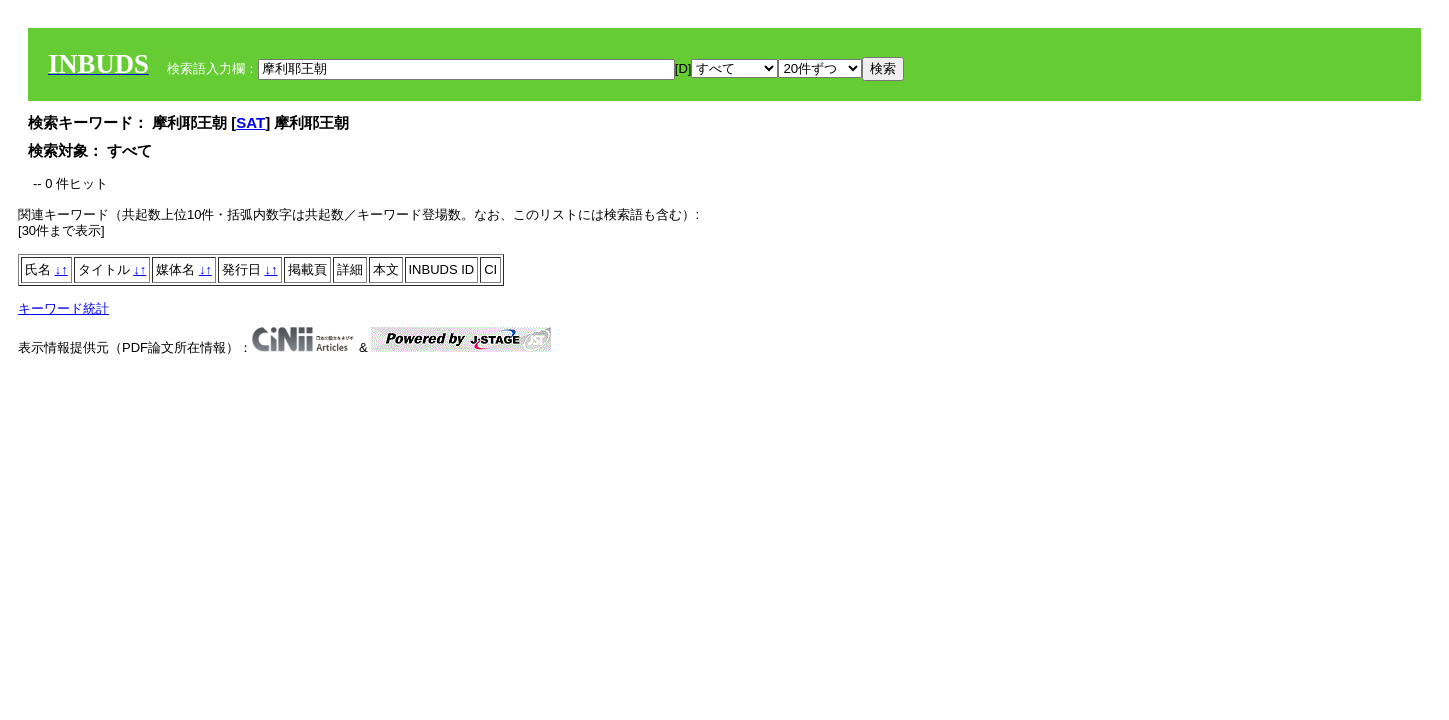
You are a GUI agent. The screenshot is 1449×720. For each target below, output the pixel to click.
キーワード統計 (63, 308)
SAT (250, 122)
